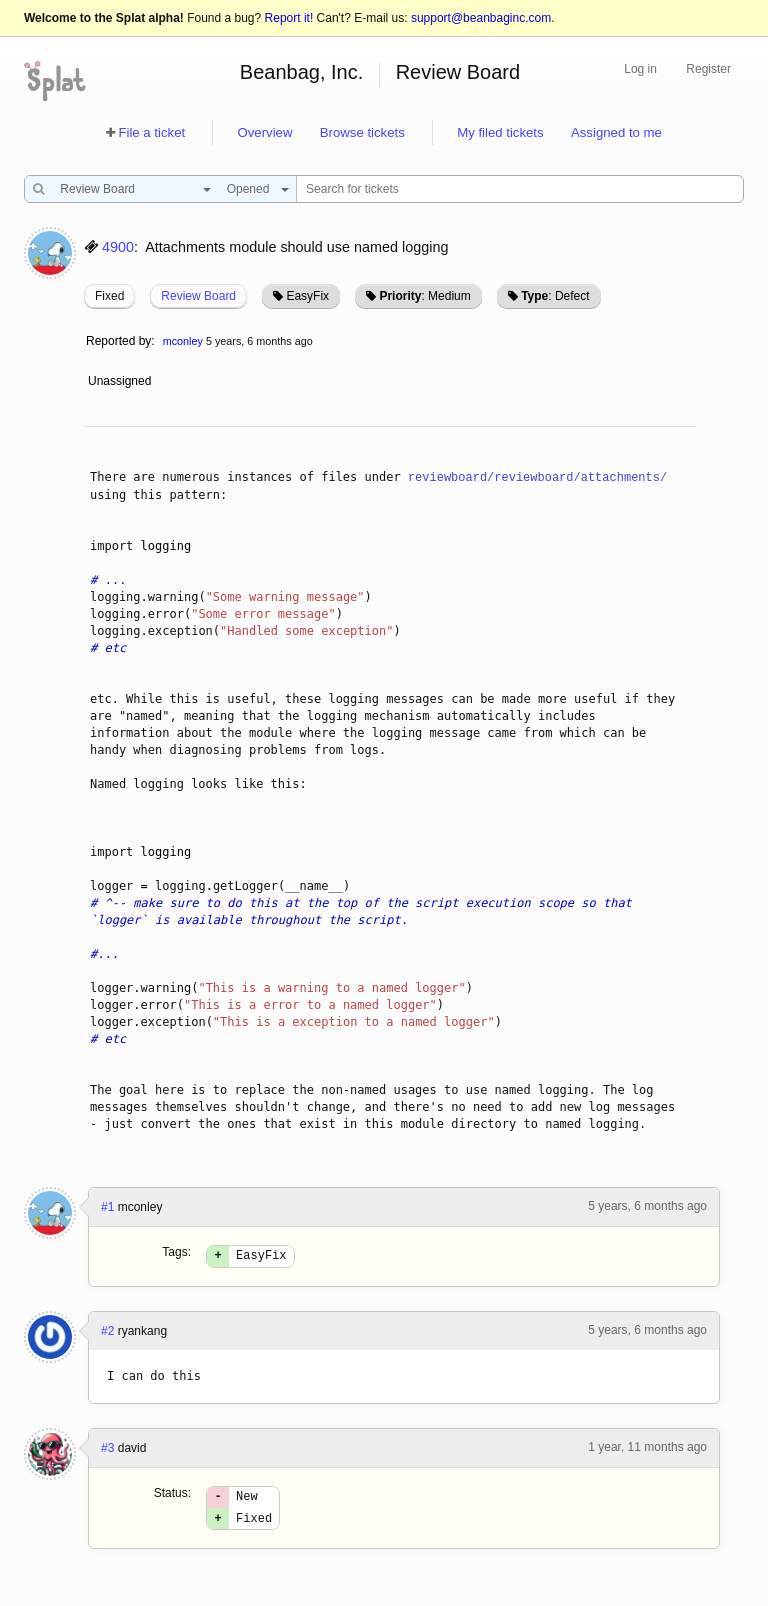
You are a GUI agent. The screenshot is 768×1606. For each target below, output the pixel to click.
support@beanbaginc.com (481, 18)
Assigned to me (616, 132)
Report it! (289, 18)
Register (708, 69)
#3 (107, 1451)
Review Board (458, 72)
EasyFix (307, 296)
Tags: (176, 1252)
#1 (107, 1207)
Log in (640, 69)
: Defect (555, 296)
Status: (172, 1496)
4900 (118, 247)
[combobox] (130, 189)
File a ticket (151, 132)
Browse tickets (362, 132)
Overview (264, 132)
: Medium (424, 296)
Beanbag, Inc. (301, 72)
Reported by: (120, 341)
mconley (183, 341)
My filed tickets (500, 132)
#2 (107, 1334)
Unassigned (121, 381)
